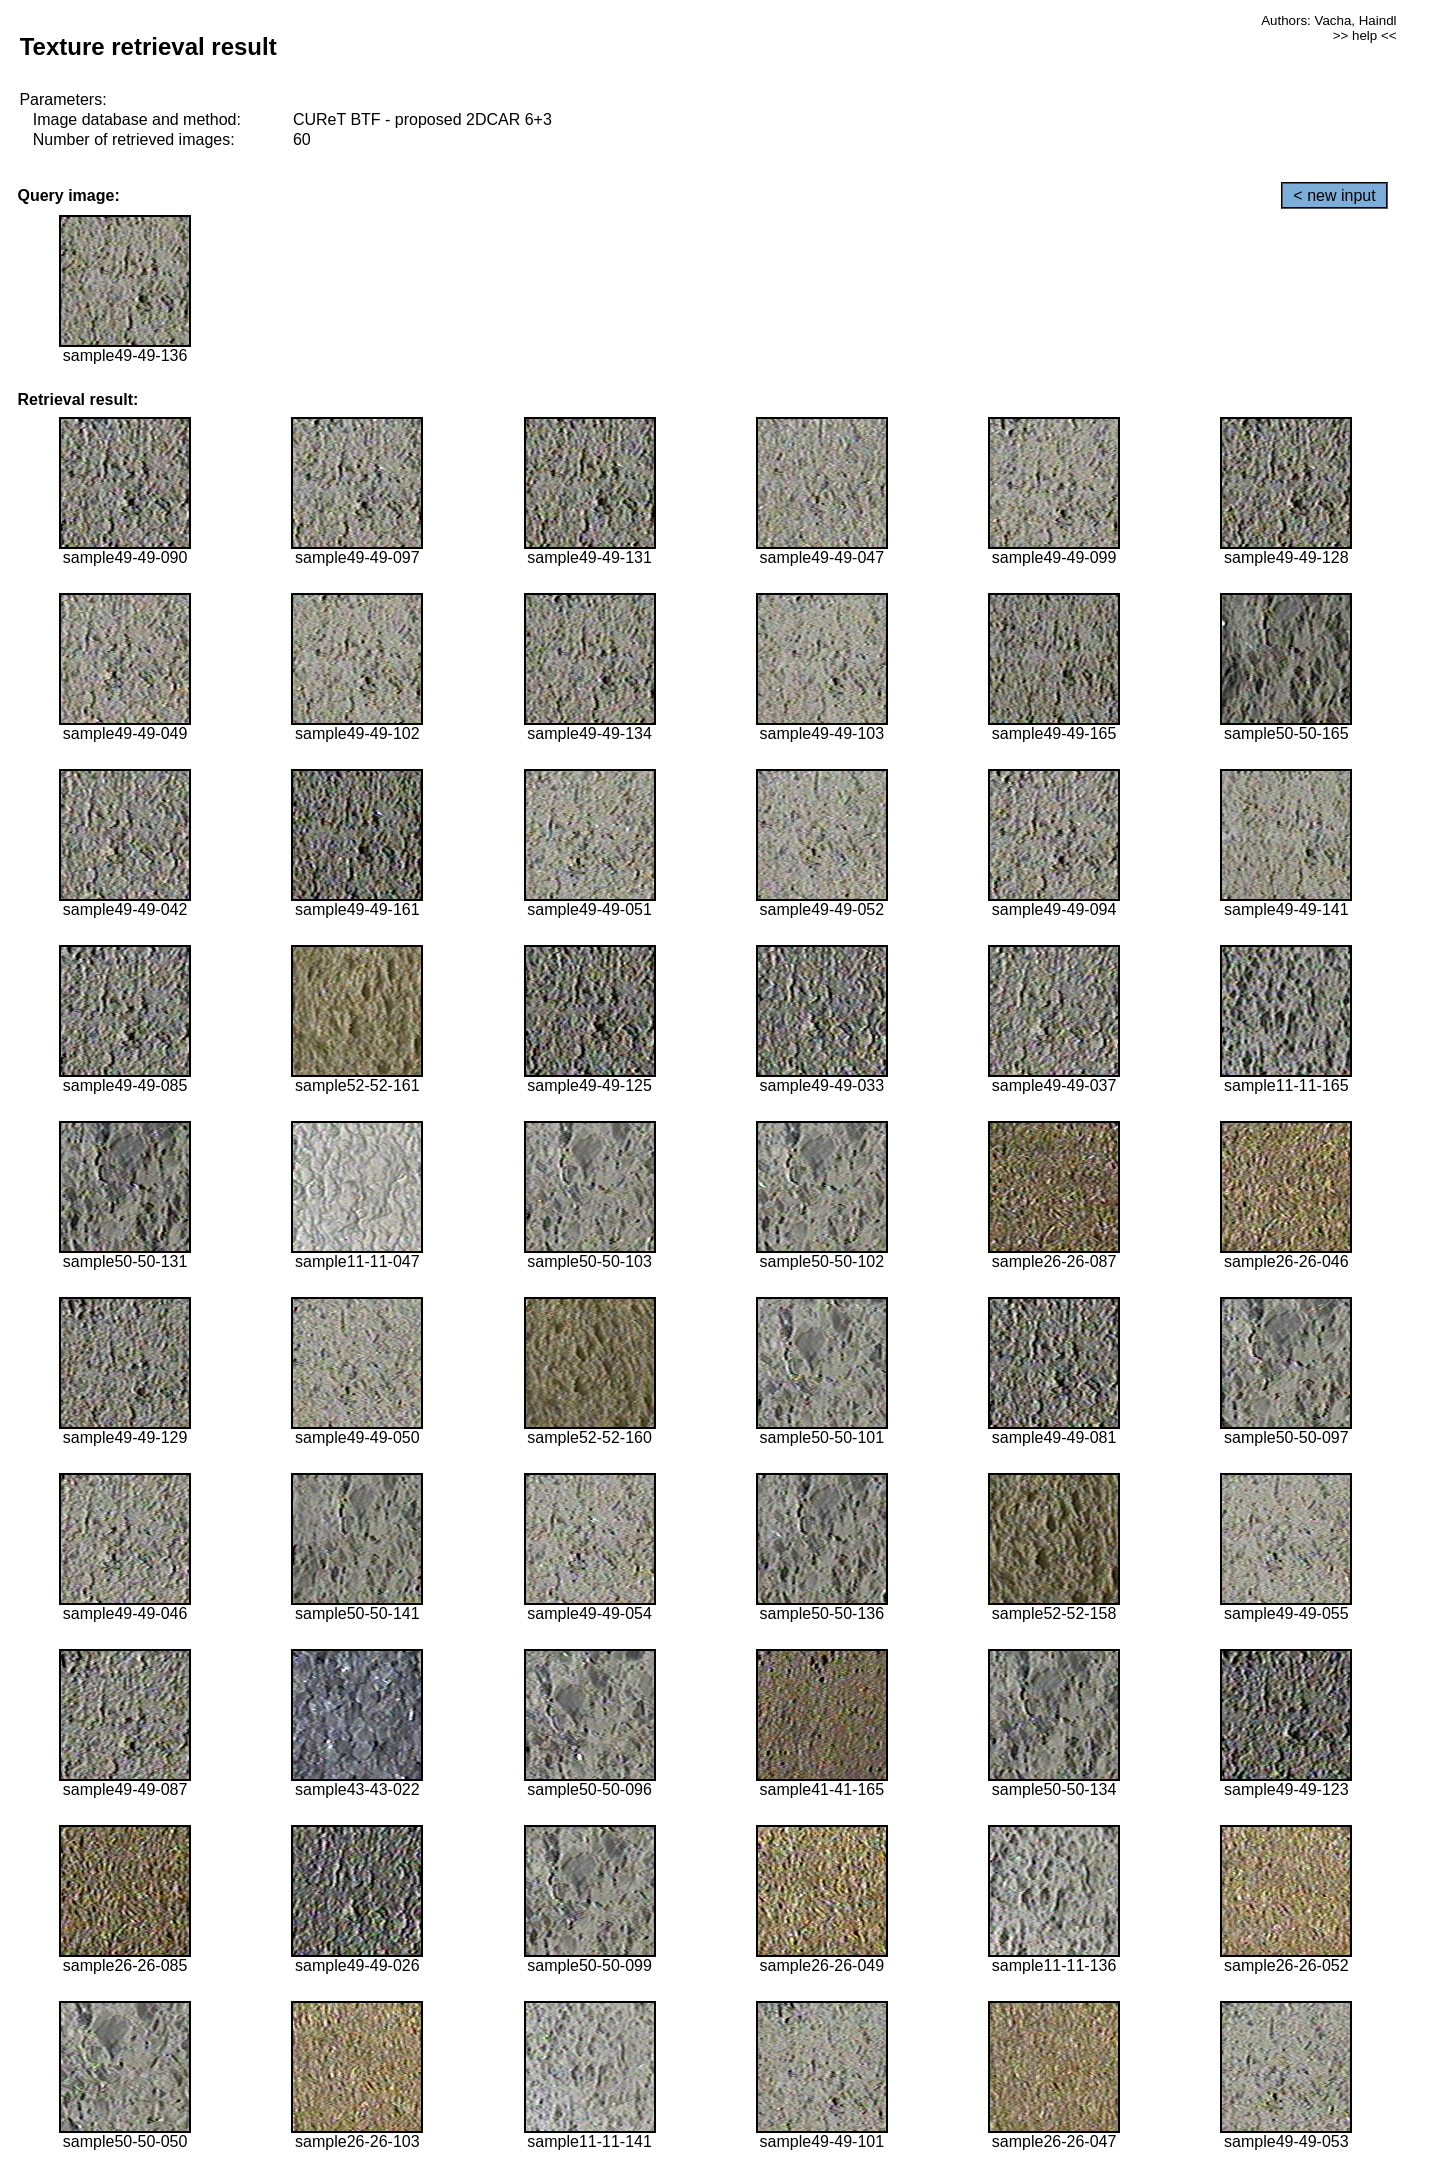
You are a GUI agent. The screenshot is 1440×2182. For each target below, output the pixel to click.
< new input (1334, 195)
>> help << (1365, 35)
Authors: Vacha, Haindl (1328, 20)
